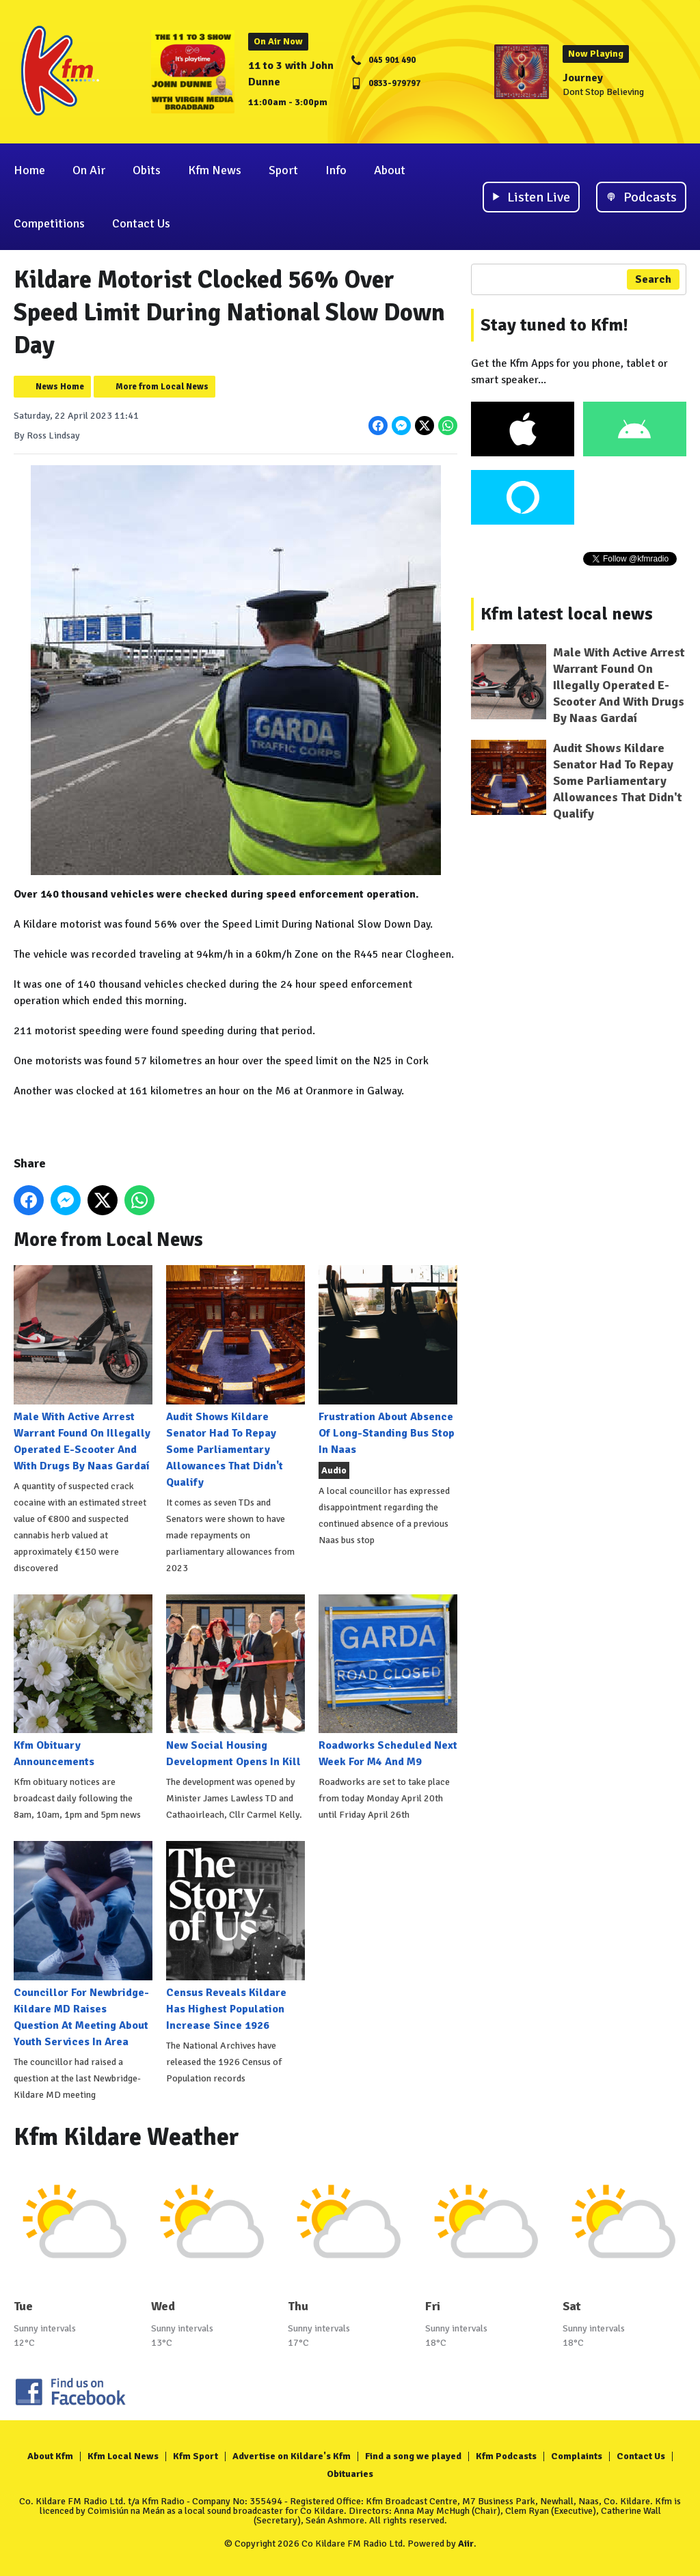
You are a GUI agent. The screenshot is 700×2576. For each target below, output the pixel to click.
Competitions (49, 223)
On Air (88, 170)
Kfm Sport (195, 2456)
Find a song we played (413, 2456)
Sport (283, 170)
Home (29, 170)
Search (653, 279)
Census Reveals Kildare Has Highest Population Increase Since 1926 (235, 1936)
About (389, 170)
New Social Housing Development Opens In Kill (235, 1681)
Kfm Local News (123, 2456)
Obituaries (350, 2474)
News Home (60, 386)
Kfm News (214, 170)
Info (336, 170)
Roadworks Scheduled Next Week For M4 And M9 (388, 1681)
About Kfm (50, 2456)
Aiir (466, 2543)
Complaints (576, 2456)
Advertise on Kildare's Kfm (291, 2456)
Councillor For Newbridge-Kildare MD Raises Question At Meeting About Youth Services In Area (83, 1944)
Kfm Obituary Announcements (83, 1681)
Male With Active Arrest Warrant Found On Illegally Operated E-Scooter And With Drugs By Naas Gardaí (83, 1368)
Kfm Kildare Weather (126, 2137)
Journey (583, 78)
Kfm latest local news (567, 614)
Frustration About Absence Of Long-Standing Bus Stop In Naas (388, 1360)
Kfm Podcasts (506, 2456)
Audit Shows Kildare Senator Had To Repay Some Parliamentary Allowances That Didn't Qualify (235, 1376)
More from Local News (162, 386)
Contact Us (141, 223)
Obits (147, 170)
